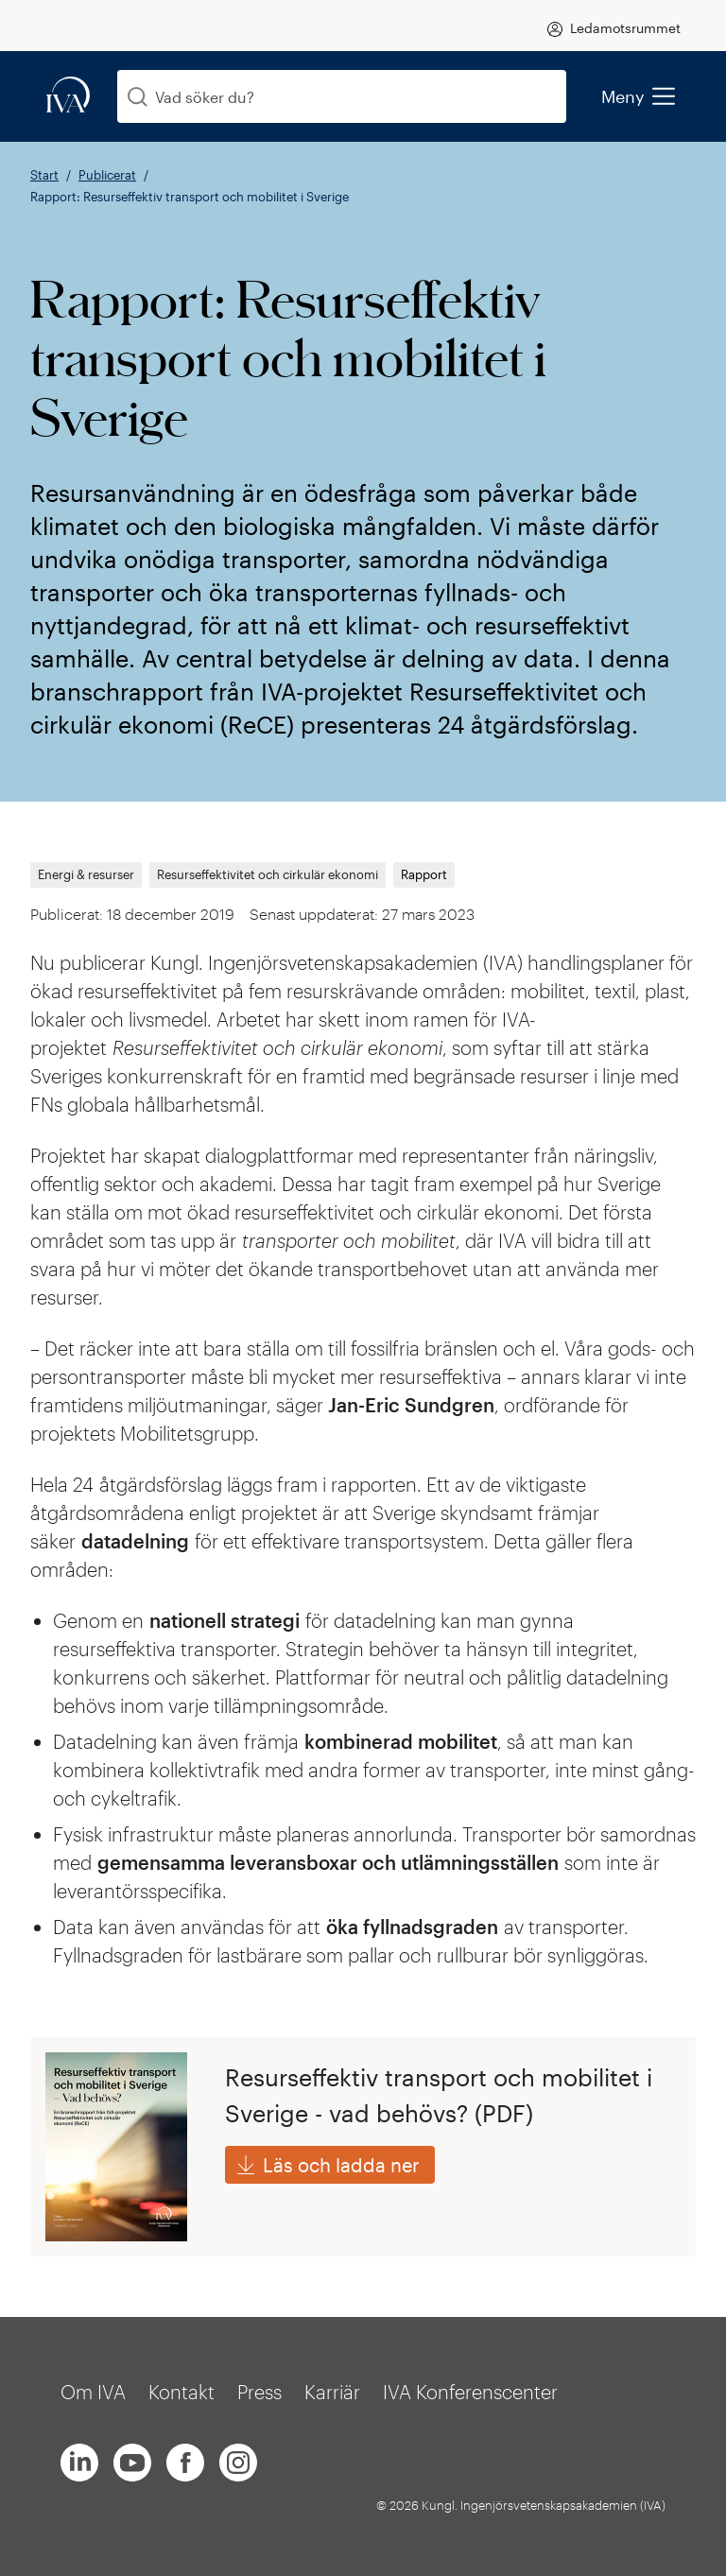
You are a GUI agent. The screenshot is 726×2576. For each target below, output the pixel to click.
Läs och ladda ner (341, 2164)
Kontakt (181, 2391)
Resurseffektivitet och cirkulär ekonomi (267, 875)
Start (44, 174)
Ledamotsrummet (625, 28)
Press (259, 2391)
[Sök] (137, 97)
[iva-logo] (68, 96)
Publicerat (107, 174)
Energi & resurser (86, 875)
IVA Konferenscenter (470, 2391)
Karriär (332, 2391)
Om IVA (93, 2391)
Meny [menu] (637, 96)
